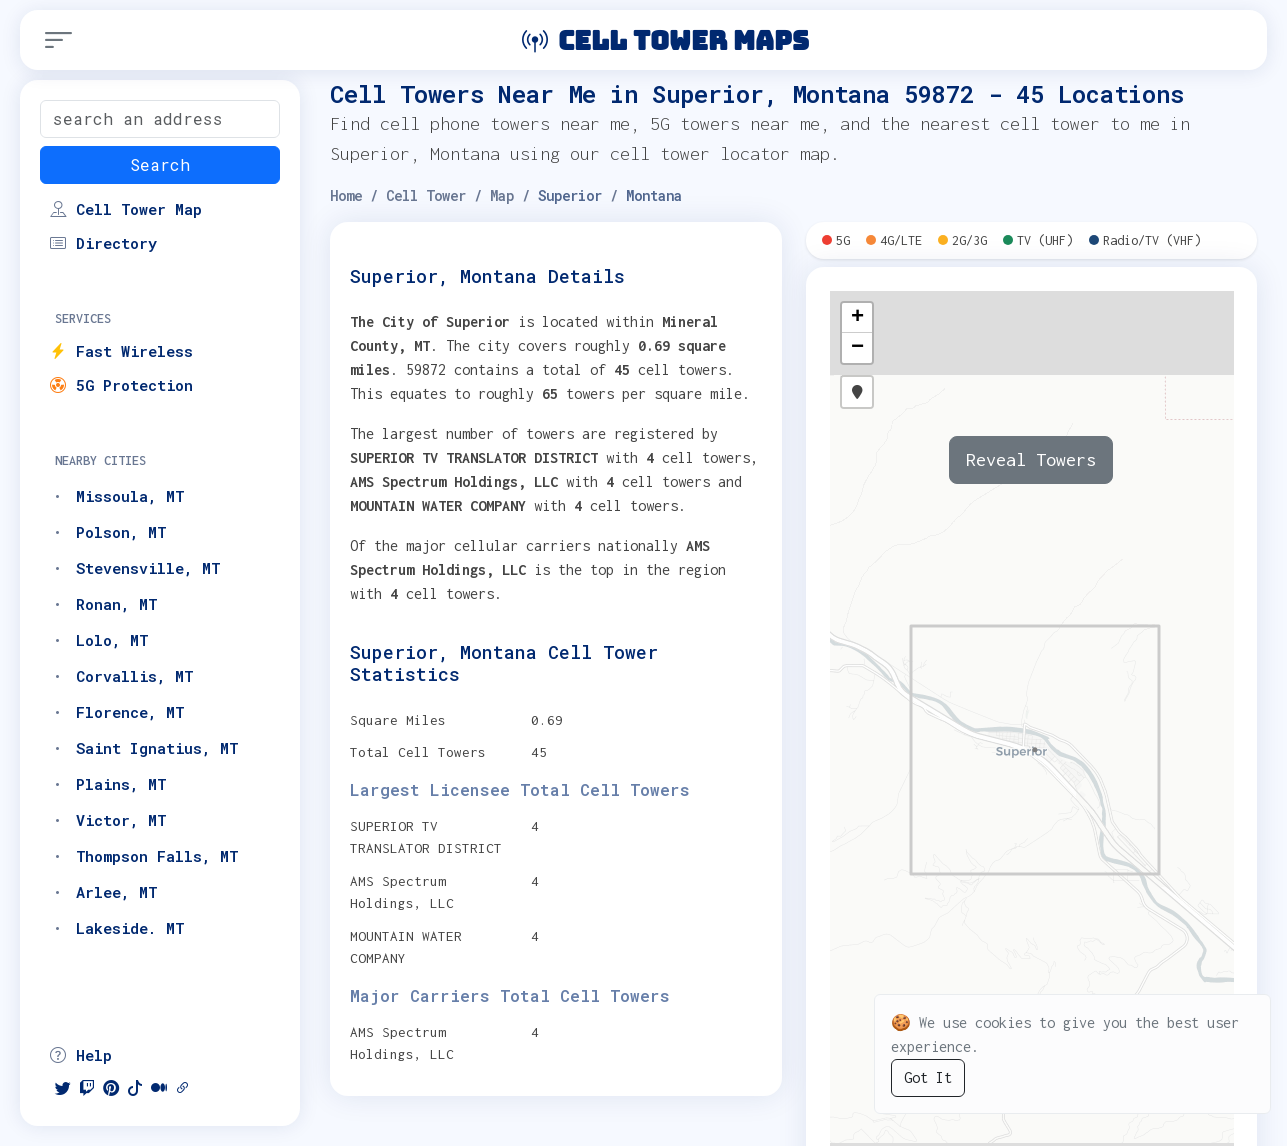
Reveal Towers (1031, 459)
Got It (928, 1077)
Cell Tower (426, 195)
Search (160, 164)
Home (346, 195)
